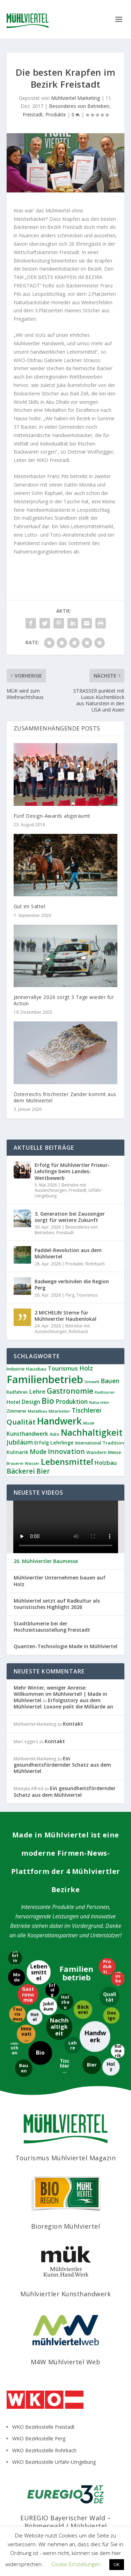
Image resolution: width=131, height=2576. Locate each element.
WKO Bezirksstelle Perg (38, 2438)
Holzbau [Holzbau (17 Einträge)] (106, 1463)
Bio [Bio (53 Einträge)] (48, 1400)
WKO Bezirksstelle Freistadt (43, 2427)
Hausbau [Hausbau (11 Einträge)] (36, 1369)
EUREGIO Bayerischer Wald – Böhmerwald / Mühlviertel (65, 2522)
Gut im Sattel (29, 906)
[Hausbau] (118, 1979)
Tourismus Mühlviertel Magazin (65, 2158)
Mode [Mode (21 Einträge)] (38, 1452)
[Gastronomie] (27, 1994)
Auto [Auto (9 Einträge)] (54, 1434)
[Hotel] (35, 2017)
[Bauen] (23, 2069)
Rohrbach (95, 1264)
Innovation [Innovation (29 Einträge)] (66, 1451)
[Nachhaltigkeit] (59, 2027)
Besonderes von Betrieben (79, 106)
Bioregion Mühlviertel (65, 2226)
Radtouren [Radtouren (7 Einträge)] (105, 1392)
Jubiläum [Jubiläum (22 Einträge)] (20, 1442)
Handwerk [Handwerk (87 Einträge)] (59, 1421)
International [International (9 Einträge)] (88, 1443)
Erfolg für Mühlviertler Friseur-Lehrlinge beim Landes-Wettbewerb (72, 1171)
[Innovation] (26, 2034)
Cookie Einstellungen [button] (76, 2564)
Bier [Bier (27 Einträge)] (43, 1471)
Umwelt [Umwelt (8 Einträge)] (92, 1381)
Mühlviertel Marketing (75, 98)
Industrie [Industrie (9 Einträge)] (15, 1369)
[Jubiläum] (48, 2006)
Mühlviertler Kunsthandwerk (65, 2294)
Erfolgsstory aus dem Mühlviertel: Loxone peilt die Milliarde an (63, 1703)
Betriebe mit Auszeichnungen (60, 1188)
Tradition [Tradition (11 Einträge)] (113, 1443)
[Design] (111, 2015)
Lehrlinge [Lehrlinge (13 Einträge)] (62, 1442)
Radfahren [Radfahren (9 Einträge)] (17, 1392)
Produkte (55, 114)
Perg (69, 1295)
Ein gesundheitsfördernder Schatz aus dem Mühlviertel (62, 1764)
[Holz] (110, 2067)
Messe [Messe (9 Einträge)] (114, 1452)
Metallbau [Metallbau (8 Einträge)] (37, 1411)
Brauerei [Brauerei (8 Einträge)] (15, 1463)
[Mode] (15, 1977)
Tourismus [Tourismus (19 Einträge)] (63, 1368)
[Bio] (39, 2053)
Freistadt (33, 114)
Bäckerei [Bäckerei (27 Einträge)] (21, 1471)
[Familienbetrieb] (77, 1973)
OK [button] (117, 2564)
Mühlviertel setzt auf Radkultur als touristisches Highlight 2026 (57, 1604)
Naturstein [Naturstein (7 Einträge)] (99, 1402)
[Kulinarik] (117, 2051)
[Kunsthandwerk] (15, 2050)
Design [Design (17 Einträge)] (31, 1402)
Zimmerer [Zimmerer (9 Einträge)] (17, 1411)
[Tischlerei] (64, 2066)
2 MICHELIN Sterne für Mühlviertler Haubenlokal (65, 1315)
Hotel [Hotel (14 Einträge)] (13, 1401)
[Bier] (91, 2064)
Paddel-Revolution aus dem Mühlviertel (68, 1253)
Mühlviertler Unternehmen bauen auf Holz (59, 1581)
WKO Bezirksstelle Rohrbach (44, 2450)
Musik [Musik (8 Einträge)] (88, 1423)
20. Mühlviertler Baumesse (46, 1561)
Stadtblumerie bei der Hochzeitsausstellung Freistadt (52, 1626)
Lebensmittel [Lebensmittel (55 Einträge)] (67, 1461)
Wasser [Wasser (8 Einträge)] (32, 1463)
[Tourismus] (17, 2014)
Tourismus (87, 1295)
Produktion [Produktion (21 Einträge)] (72, 1402)
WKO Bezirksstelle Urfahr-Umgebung (54, 2462)
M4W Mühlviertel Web (66, 2362)
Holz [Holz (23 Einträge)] (86, 1368)
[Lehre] (72, 2045)
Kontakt (73, 1723)
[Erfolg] (51, 1990)
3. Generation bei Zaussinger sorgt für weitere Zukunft (70, 1216)
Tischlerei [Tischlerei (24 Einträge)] (86, 1410)
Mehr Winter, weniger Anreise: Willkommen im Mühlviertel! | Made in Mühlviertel (60, 1694)
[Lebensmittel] (38, 1972)
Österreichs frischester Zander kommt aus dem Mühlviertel (65, 1097)
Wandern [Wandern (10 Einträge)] (96, 1452)
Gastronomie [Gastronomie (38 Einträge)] (70, 1391)
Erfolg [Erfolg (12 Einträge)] (41, 1442)
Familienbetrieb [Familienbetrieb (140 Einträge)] (45, 1379)
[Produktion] (106, 1967)
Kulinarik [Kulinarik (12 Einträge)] (17, 1452)
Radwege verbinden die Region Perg (72, 1284)
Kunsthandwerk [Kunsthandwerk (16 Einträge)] (27, 1433)
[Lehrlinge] (15, 1959)
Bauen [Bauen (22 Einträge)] (110, 1381)
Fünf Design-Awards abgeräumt (52, 816)
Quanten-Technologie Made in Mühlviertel (65, 1646)
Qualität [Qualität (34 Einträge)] (21, 1422)
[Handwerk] (95, 2036)
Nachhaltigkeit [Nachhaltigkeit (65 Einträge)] (92, 1432)
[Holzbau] (65, 2001)
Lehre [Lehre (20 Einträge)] (37, 1391)
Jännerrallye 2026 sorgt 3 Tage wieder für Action (64, 1000)
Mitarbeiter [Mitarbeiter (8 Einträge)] (59, 1411)
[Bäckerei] (83, 2009)
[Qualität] (110, 1996)
